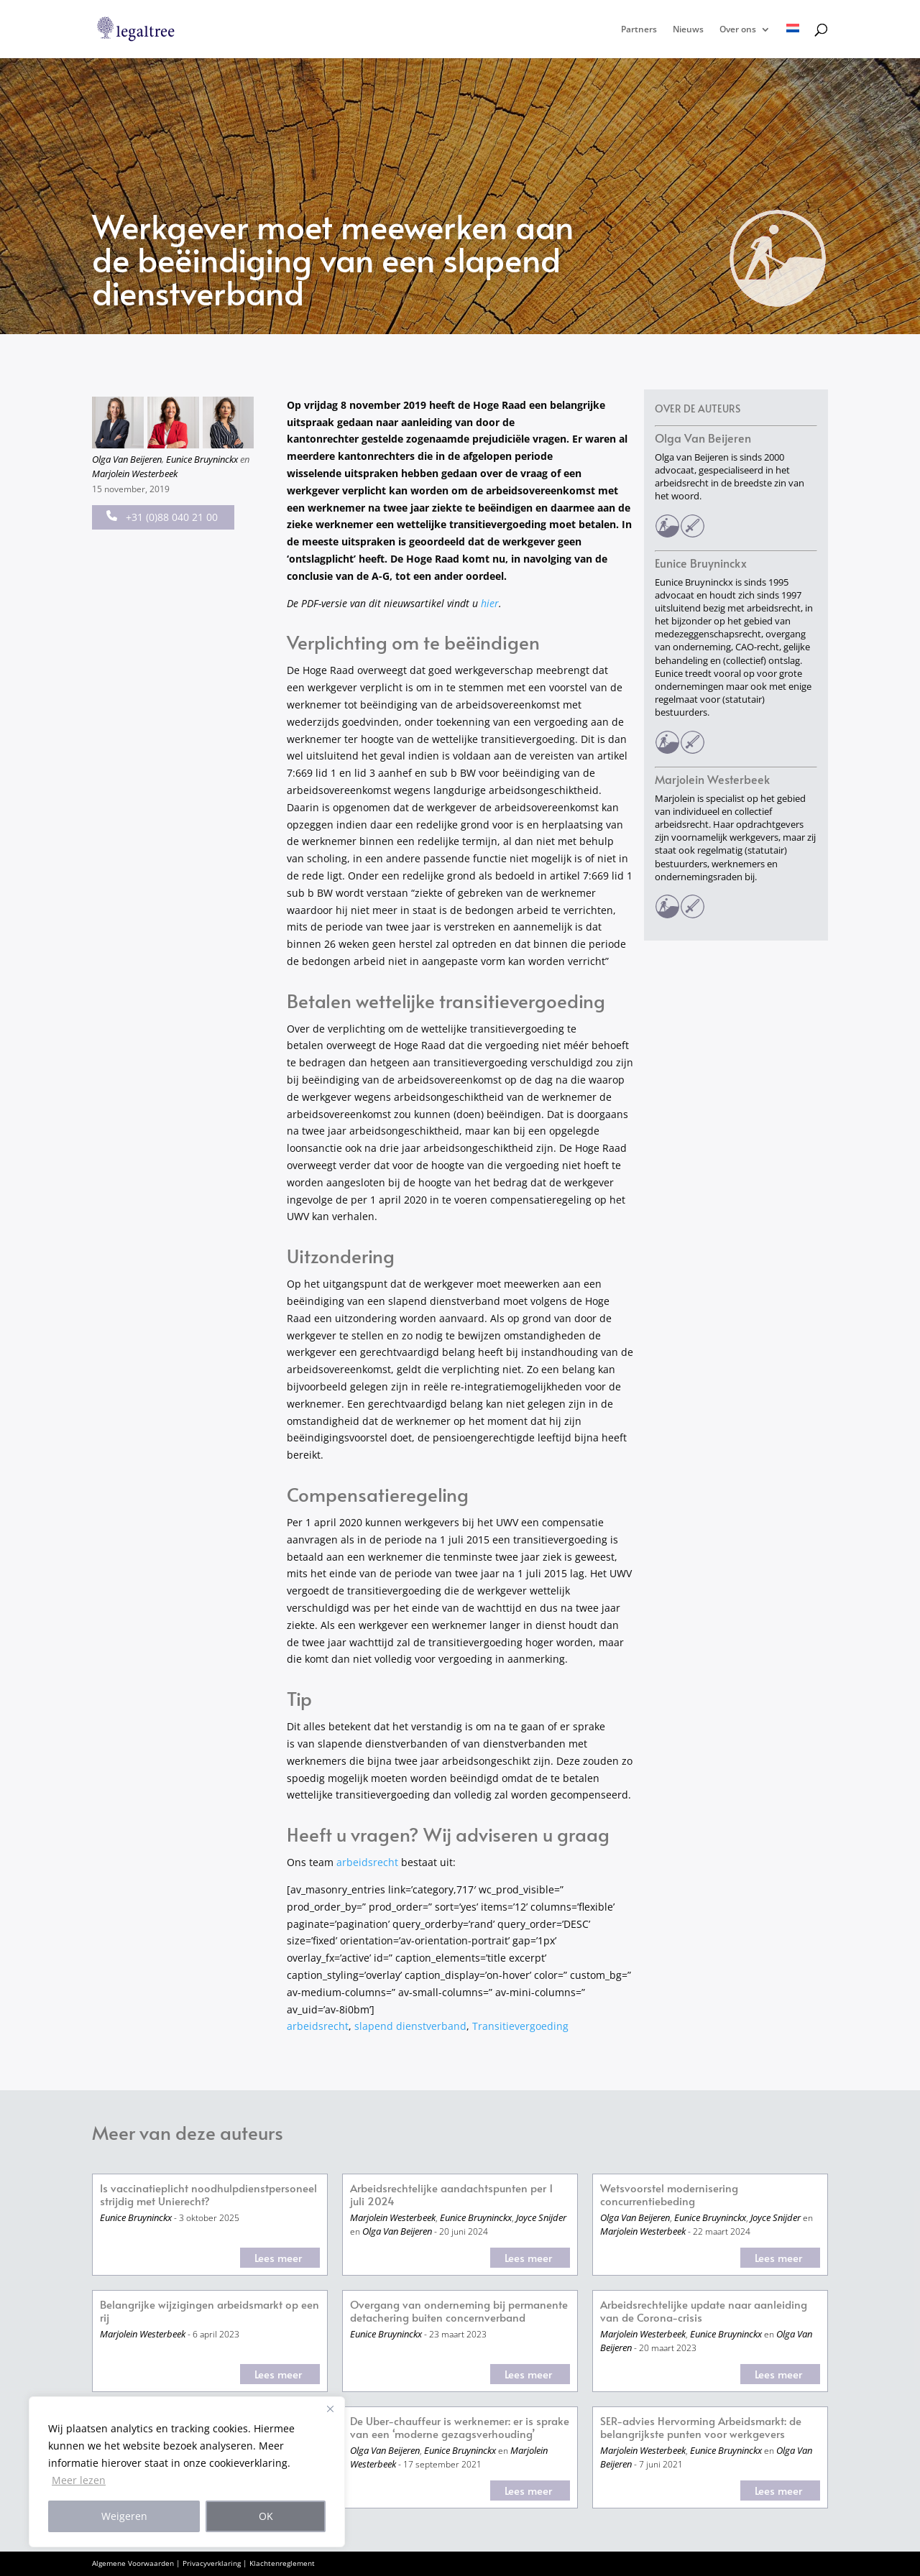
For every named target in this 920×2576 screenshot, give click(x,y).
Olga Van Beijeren (127, 459)
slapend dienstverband (410, 2026)
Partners (639, 29)
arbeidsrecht (367, 1862)
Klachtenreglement (282, 2563)
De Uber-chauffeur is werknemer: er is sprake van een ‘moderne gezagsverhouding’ (459, 2427)
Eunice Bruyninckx (202, 459)
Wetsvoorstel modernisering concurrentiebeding (669, 2195)
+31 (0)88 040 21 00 (162, 517)
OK (266, 2516)
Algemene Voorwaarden (133, 2563)
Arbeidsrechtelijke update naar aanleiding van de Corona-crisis (703, 2311)
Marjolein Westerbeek (135, 473)
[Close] (330, 2408)
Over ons (737, 29)
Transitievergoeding (520, 2026)
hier (490, 603)
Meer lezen (79, 2480)
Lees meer (278, 2257)
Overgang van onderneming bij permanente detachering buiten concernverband (459, 2311)
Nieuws (688, 29)
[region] (187, 2471)
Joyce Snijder (541, 2217)
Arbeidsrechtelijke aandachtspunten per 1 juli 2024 (451, 2195)
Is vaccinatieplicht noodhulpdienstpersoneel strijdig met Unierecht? (208, 2195)
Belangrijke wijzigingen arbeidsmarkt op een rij (209, 2311)
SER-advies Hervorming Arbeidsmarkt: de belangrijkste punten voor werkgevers (700, 2427)
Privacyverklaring (212, 2563)
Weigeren (124, 2516)
